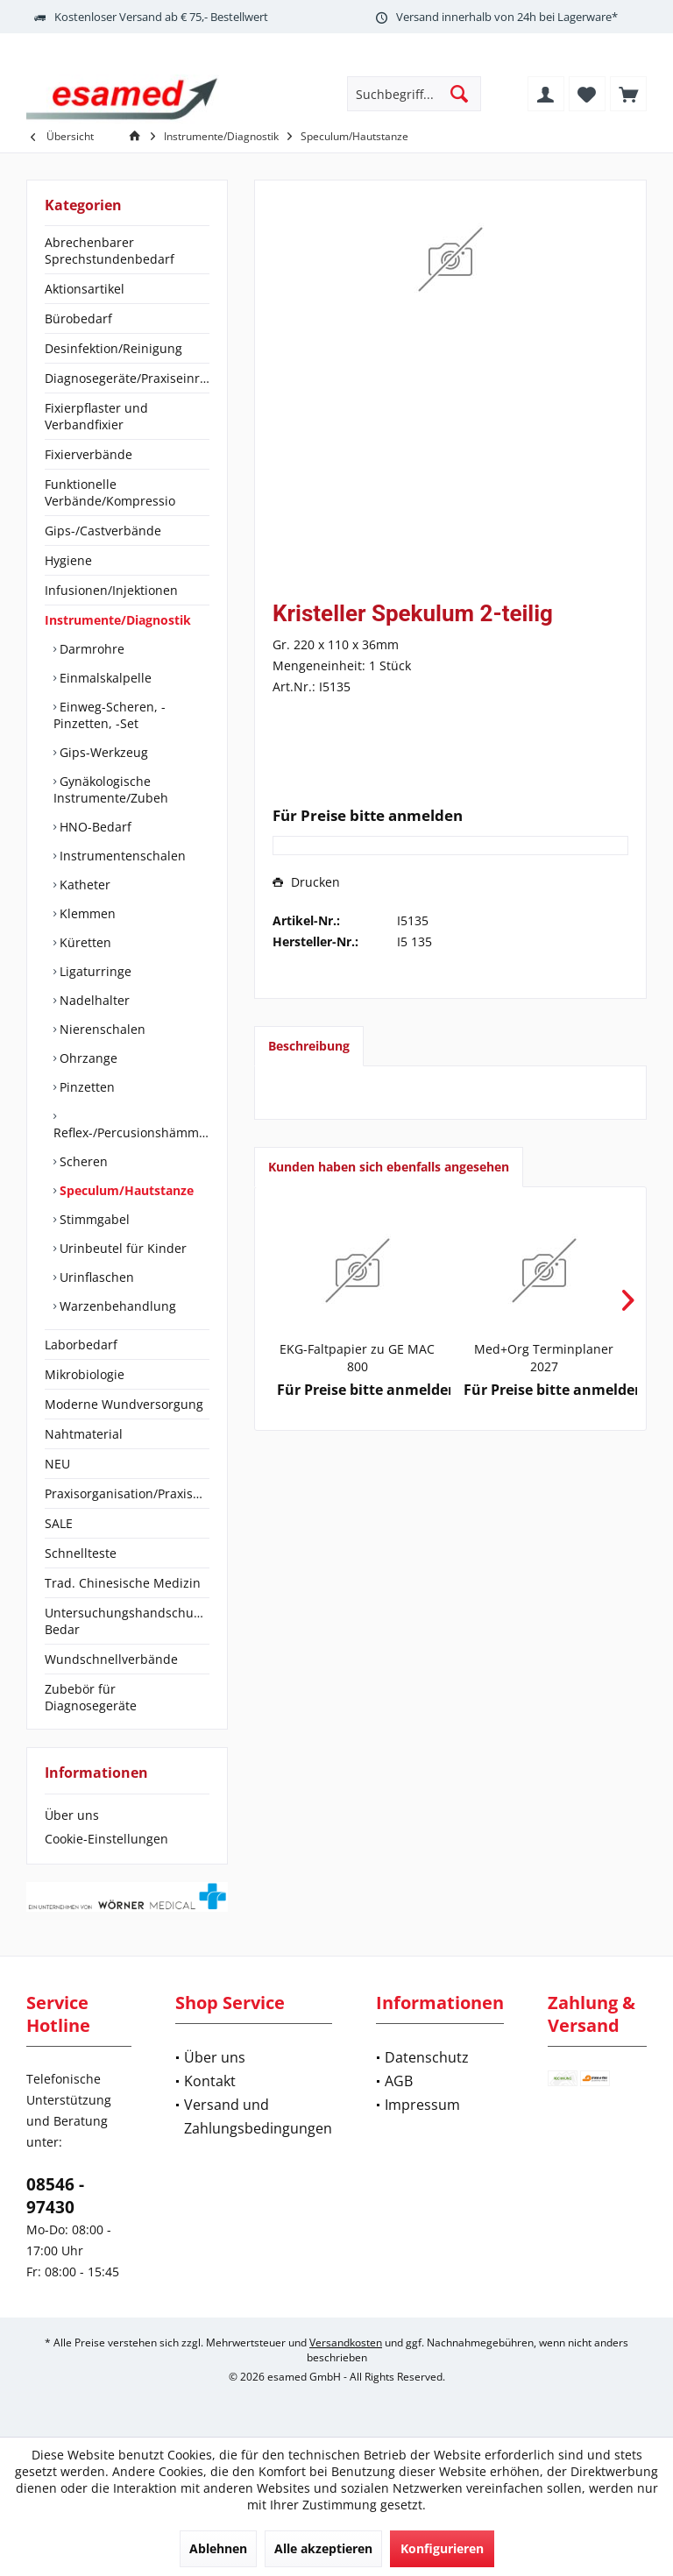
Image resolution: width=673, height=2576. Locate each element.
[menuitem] (628, 93)
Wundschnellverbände (111, 1659)
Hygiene (68, 560)
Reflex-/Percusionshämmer (131, 1132)
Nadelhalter (93, 1000)
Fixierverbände (88, 454)
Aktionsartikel (84, 288)
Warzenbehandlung (116, 1306)
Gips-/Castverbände (103, 530)
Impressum (422, 2104)
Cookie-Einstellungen (106, 1838)
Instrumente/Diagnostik (118, 620)
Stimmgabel (93, 1219)
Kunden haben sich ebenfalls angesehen (388, 1166)
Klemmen (86, 913)
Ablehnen (218, 2548)
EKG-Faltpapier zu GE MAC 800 (357, 1358)
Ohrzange (86, 1058)
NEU (57, 1463)
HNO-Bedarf (93, 826)
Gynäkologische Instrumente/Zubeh (110, 789)
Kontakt (210, 2081)
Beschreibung (309, 1045)
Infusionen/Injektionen (111, 590)
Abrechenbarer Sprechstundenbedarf (109, 250)
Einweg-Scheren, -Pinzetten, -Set (109, 715)
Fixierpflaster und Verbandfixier (96, 416)
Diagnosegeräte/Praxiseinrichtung (127, 378)
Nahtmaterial (84, 1434)
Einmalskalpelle (104, 677)
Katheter (83, 884)
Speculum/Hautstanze (125, 1190)
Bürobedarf (78, 318)
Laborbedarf (81, 1344)
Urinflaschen (95, 1277)
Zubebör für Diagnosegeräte (91, 1697)
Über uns (72, 1815)
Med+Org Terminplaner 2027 (543, 1358)
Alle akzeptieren (323, 2548)
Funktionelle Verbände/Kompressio (110, 492)
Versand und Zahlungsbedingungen (258, 2116)
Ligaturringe (93, 971)
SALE (59, 1523)
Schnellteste (81, 1553)
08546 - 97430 (55, 2196)
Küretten (83, 942)
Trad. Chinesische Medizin (123, 1583)
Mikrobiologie (84, 1374)
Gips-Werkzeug (102, 752)
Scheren (82, 1161)
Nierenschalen (100, 1029)
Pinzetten (85, 1087)
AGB (399, 2081)
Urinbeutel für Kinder (121, 1248)
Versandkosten (345, 2342)
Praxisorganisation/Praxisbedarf (127, 1493)
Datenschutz (427, 2057)
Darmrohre (90, 648)
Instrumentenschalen (121, 855)
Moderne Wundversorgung (124, 1404)
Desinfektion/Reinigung (113, 348)
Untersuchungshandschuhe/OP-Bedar (127, 1621)
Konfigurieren (442, 2548)
